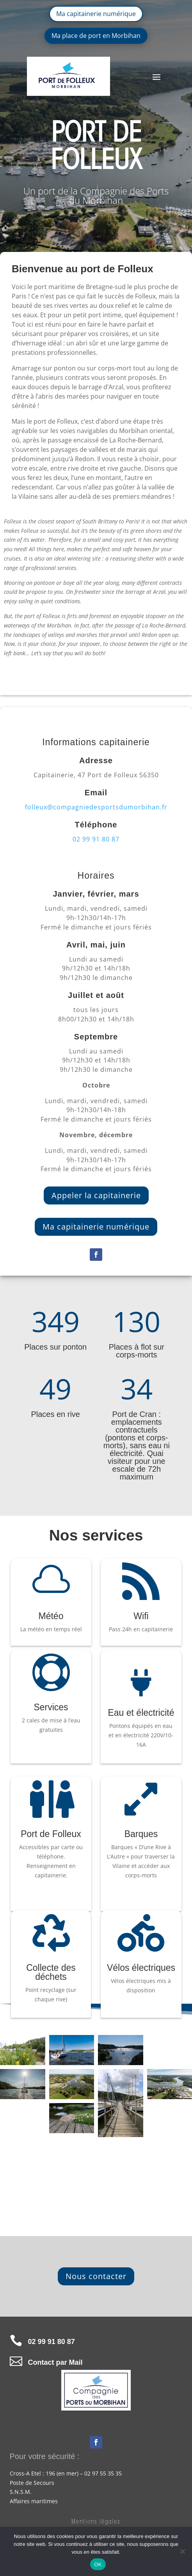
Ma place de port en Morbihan (96, 35)
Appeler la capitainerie (96, 1195)
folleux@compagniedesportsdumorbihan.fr (96, 807)
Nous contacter (96, 2276)
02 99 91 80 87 (96, 839)
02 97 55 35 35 (103, 2473)
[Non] (182, 2551)
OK (97, 2564)
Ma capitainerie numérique (96, 13)
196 (50, 2473)
